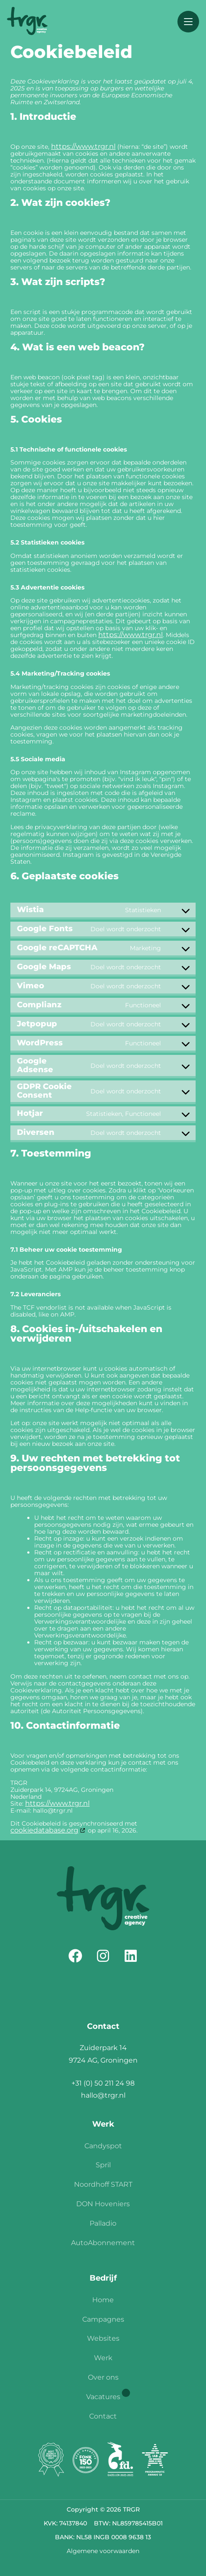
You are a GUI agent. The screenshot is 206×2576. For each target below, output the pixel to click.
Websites (103, 2338)
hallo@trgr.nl (103, 2095)
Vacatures (103, 2397)
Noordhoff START (103, 2184)
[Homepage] (27, 21)
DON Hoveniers (103, 2204)
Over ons (103, 2377)
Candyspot (103, 2146)
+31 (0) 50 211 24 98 (103, 2083)
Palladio (103, 2223)
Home (103, 2300)
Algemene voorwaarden (103, 2551)
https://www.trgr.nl (83, 146)
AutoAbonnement (103, 2243)
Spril (103, 2165)
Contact (103, 2416)
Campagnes (103, 2319)
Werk (103, 2358)
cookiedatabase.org (44, 1830)
